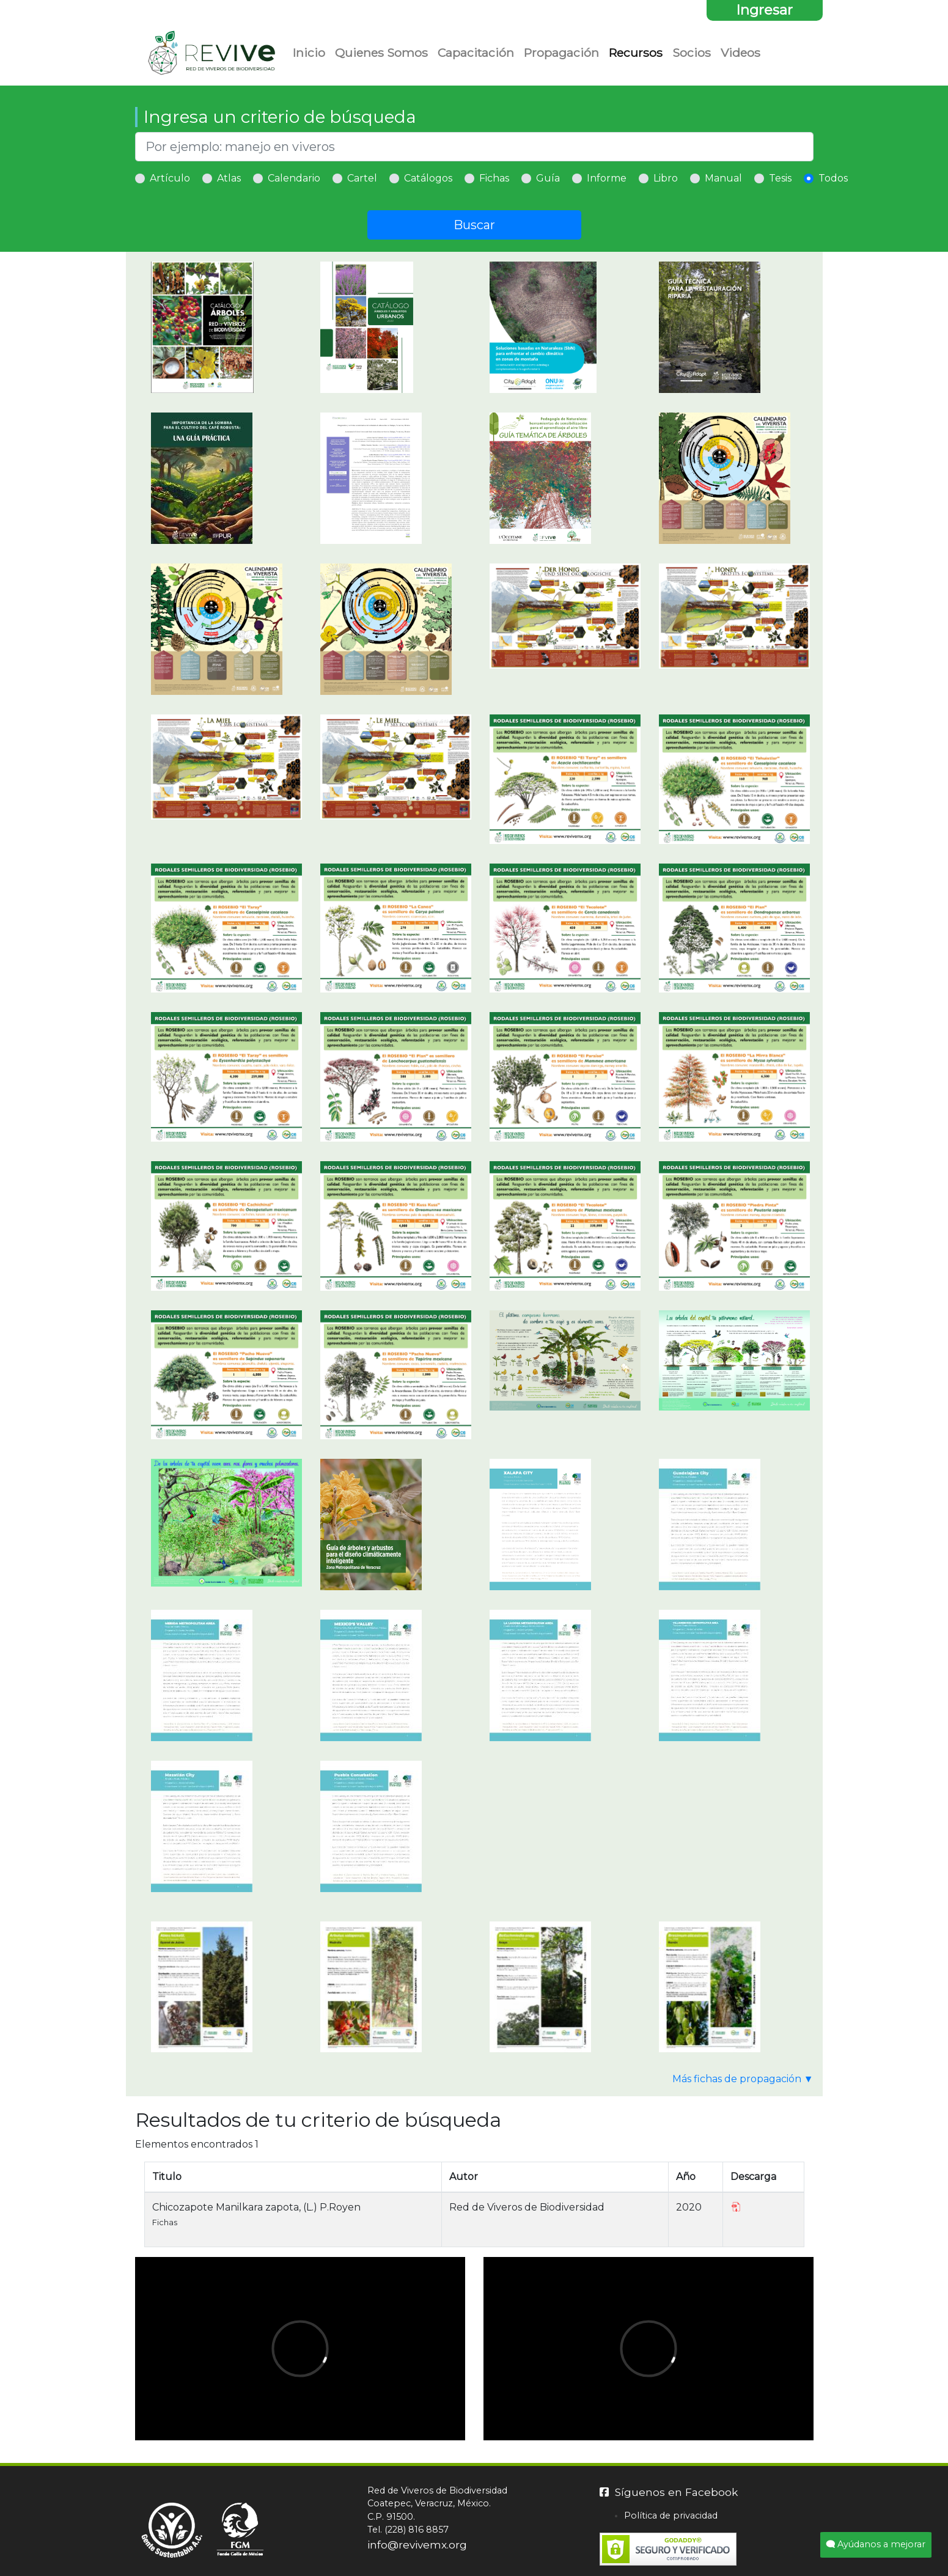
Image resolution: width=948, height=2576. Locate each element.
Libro (665, 178)
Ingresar (764, 9)
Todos (833, 178)
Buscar (474, 225)
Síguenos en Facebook (669, 2492)
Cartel (362, 178)
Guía (548, 178)
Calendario (294, 178)
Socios (691, 52)
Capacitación (476, 52)
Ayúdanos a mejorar (875, 2544)
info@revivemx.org (417, 2544)
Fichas (494, 178)
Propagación (561, 52)
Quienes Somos (381, 52)
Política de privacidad (671, 2515)
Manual (723, 178)
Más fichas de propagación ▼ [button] (743, 2079)
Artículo (170, 178)
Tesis (780, 178)
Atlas (229, 178)
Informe (606, 178)
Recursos (636, 52)
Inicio (309, 52)
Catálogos (428, 178)
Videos (740, 52)
